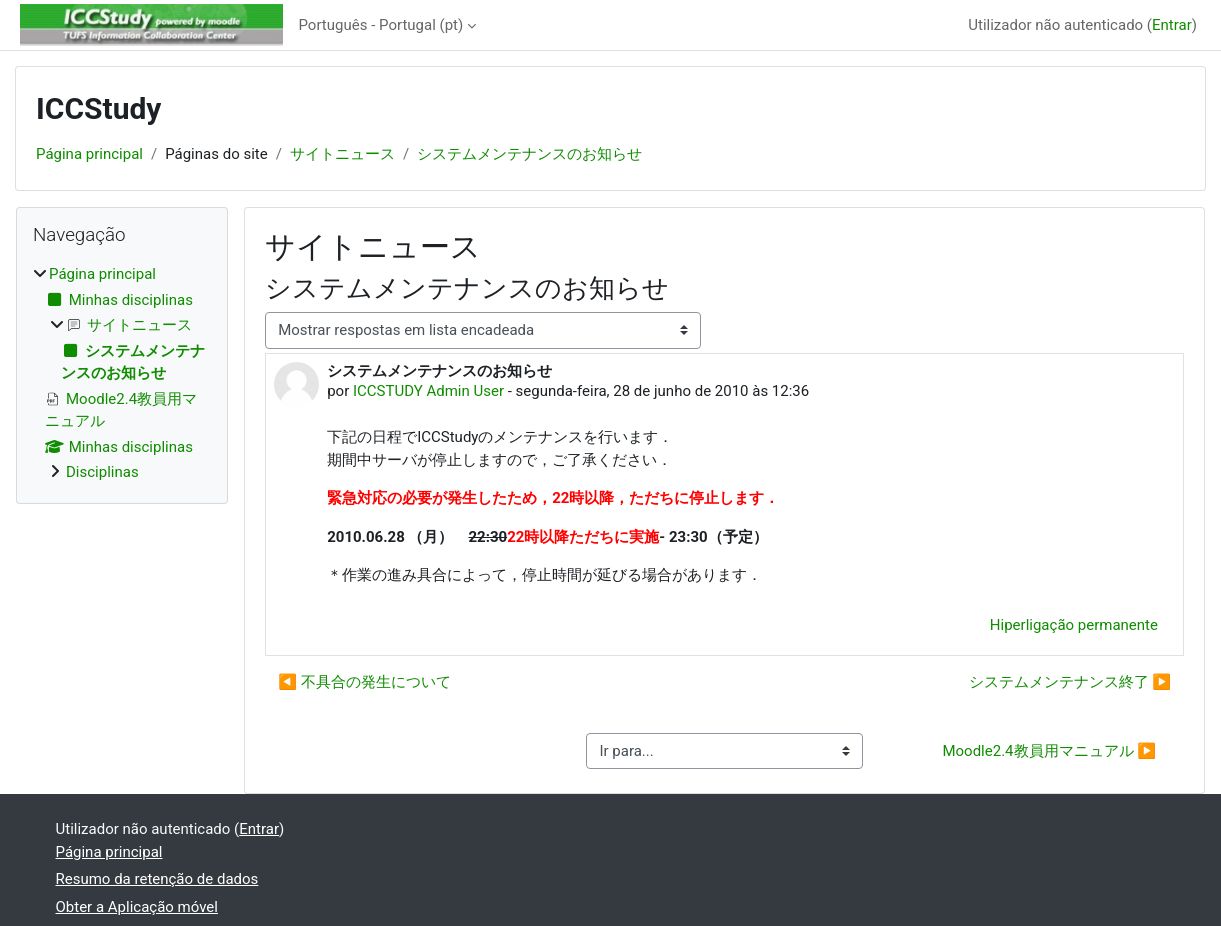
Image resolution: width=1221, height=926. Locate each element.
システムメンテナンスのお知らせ (529, 154)
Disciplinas (102, 472)
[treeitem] (122, 373)
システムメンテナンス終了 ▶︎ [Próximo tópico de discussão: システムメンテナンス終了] (1070, 682)
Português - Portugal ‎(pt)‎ (381, 25)
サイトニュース (342, 154)
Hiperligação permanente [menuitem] (1074, 625)
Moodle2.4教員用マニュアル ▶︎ (1048, 751)
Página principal (89, 154)
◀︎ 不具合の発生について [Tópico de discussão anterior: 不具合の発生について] (364, 682)
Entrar (1172, 25)
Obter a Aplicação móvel (137, 907)
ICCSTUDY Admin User (428, 391)
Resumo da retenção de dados (157, 879)
